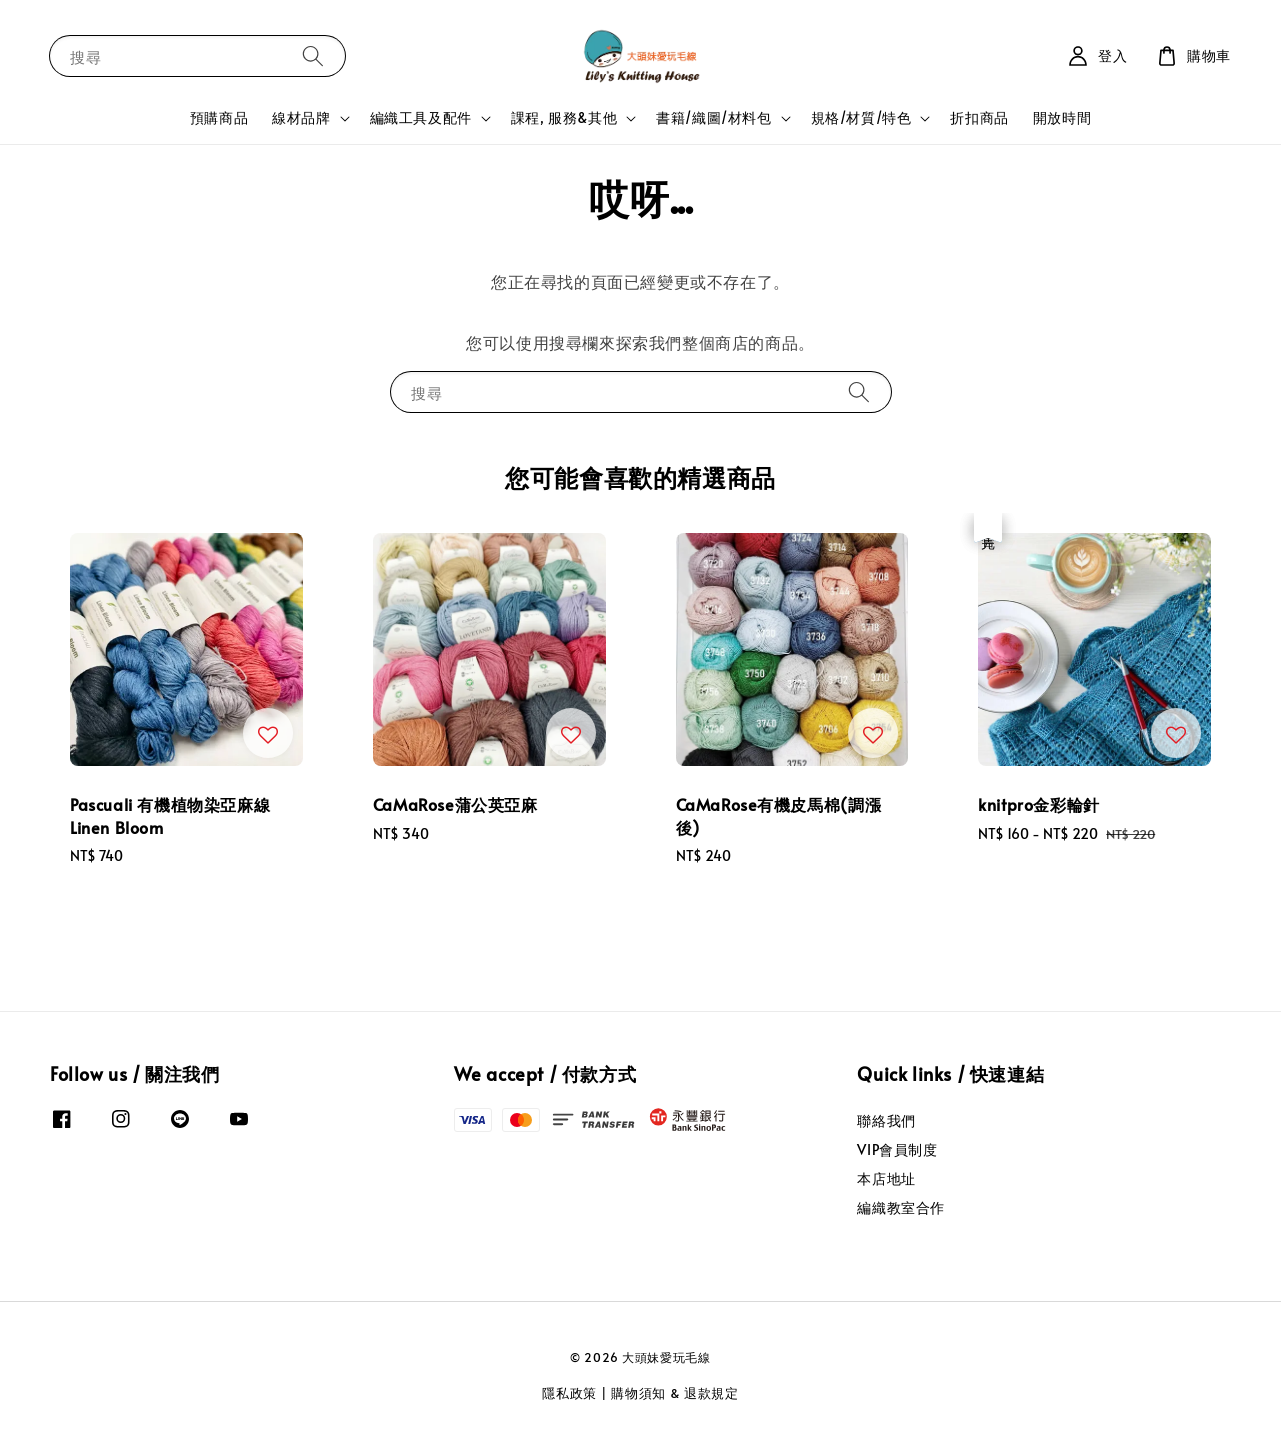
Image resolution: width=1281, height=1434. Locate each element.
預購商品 (219, 117)
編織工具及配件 (421, 118)
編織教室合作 (901, 1207)
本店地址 (886, 1178)
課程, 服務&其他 (564, 118)
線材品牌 (301, 118)
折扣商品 (979, 117)
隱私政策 (569, 1393)
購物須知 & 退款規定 (675, 1393)
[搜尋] (313, 55)
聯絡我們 (886, 1121)
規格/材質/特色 (861, 118)
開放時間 (1062, 117)
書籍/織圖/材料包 (713, 118)
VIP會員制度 (897, 1149)
